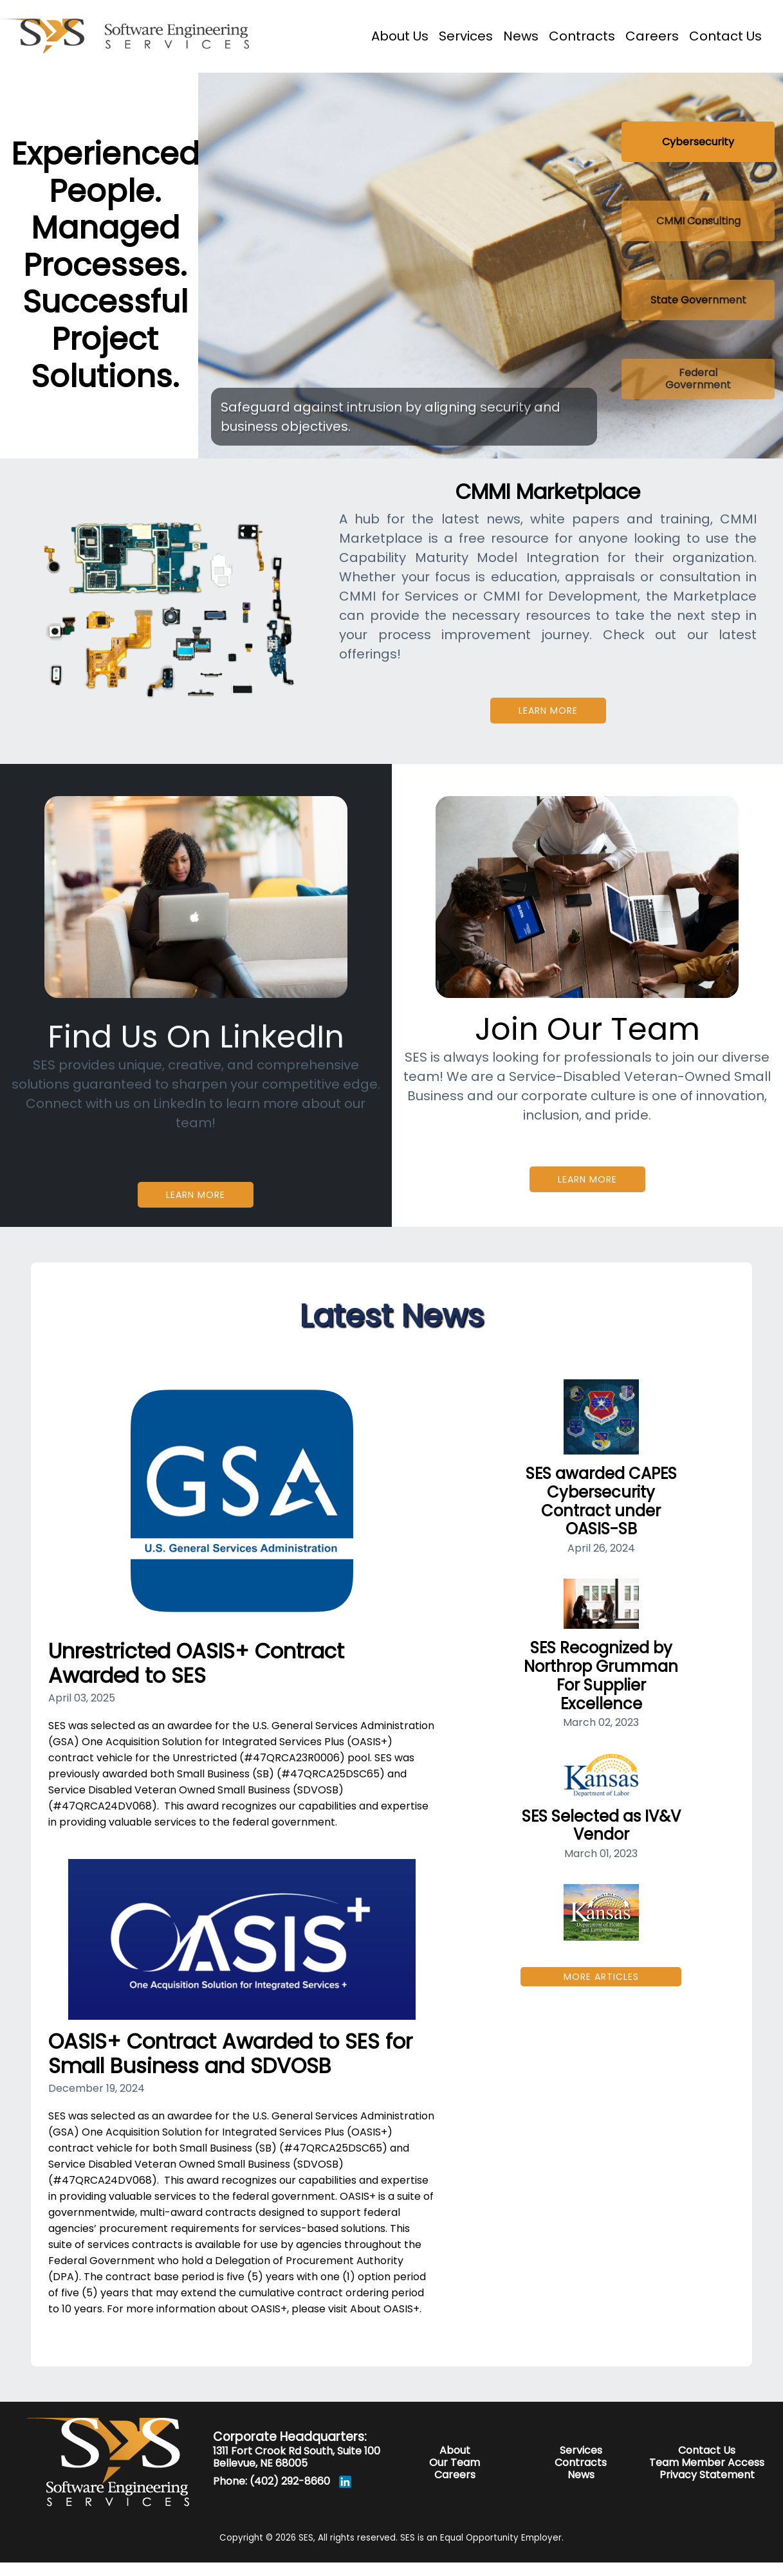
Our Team (454, 2462)
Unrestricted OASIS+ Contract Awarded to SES (196, 1663)
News (580, 2474)
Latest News (391, 1316)
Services (581, 2450)
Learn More (548, 710)
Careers (454, 2474)
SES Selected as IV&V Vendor (601, 1826)
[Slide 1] (698, 142)
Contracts (581, 2462)
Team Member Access (706, 2462)
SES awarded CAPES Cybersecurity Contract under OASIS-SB (601, 1501)
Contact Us (706, 2450)
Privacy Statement (707, 2474)
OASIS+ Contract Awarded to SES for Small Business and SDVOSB (230, 2053)
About (454, 2450)
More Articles (601, 1976)
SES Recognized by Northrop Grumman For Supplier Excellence (601, 1675)
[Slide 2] (698, 221)
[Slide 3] (698, 300)
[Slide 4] (698, 379)
